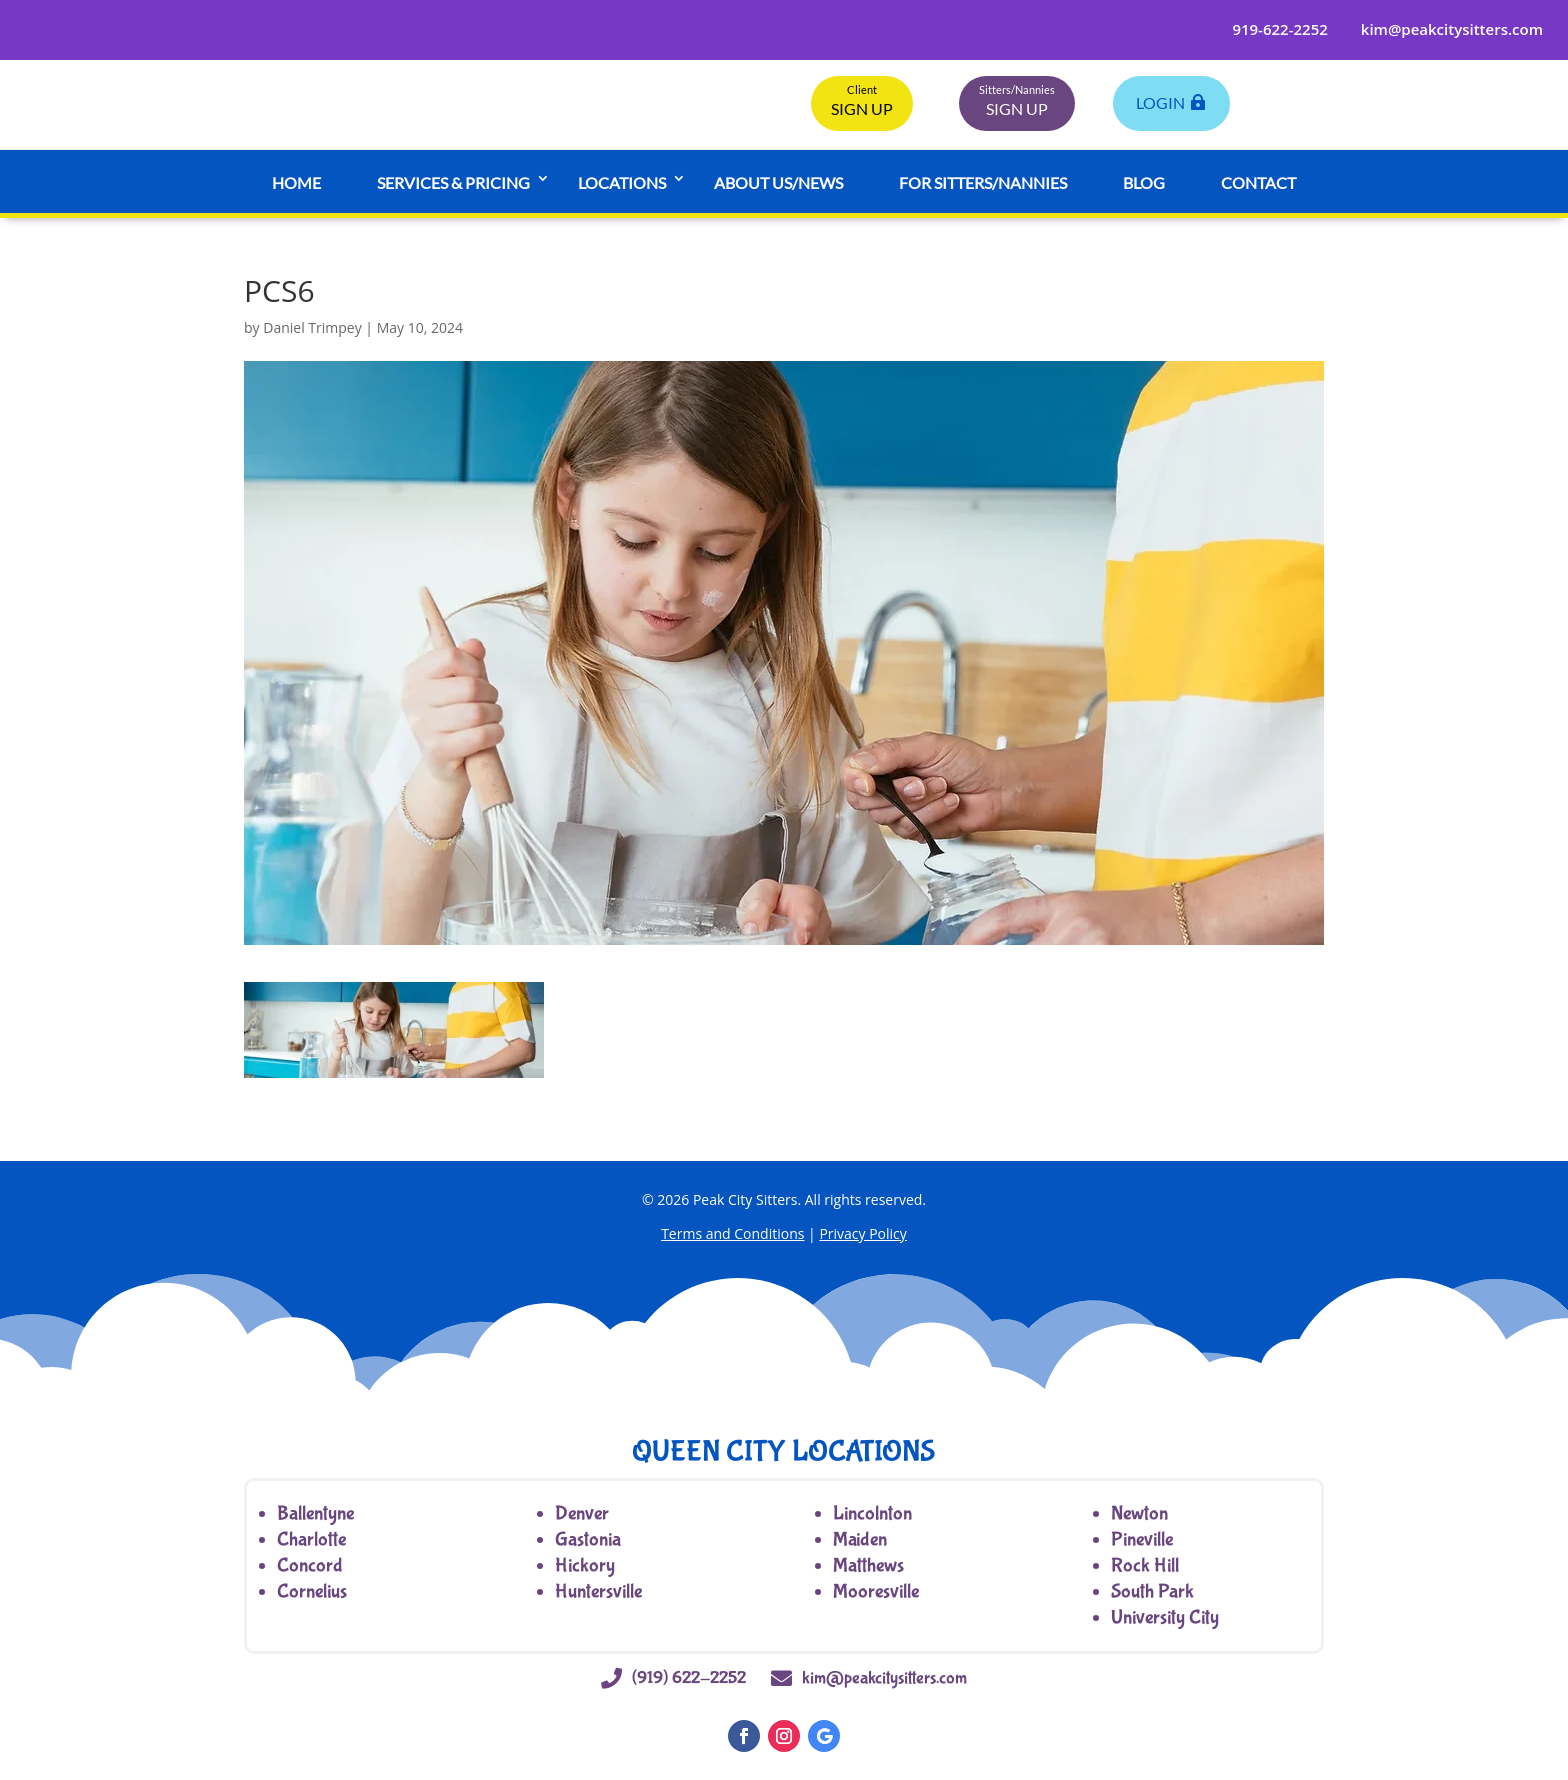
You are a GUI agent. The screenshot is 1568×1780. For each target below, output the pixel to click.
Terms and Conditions (732, 1233)
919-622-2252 (1279, 29)
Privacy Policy (862, 1233)
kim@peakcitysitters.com (1452, 29)
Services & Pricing (453, 182)
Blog (1144, 182)
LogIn (1160, 102)
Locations (622, 182)
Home (296, 182)
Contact (1258, 182)
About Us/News (778, 182)
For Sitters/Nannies (983, 182)
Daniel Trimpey (312, 327)
